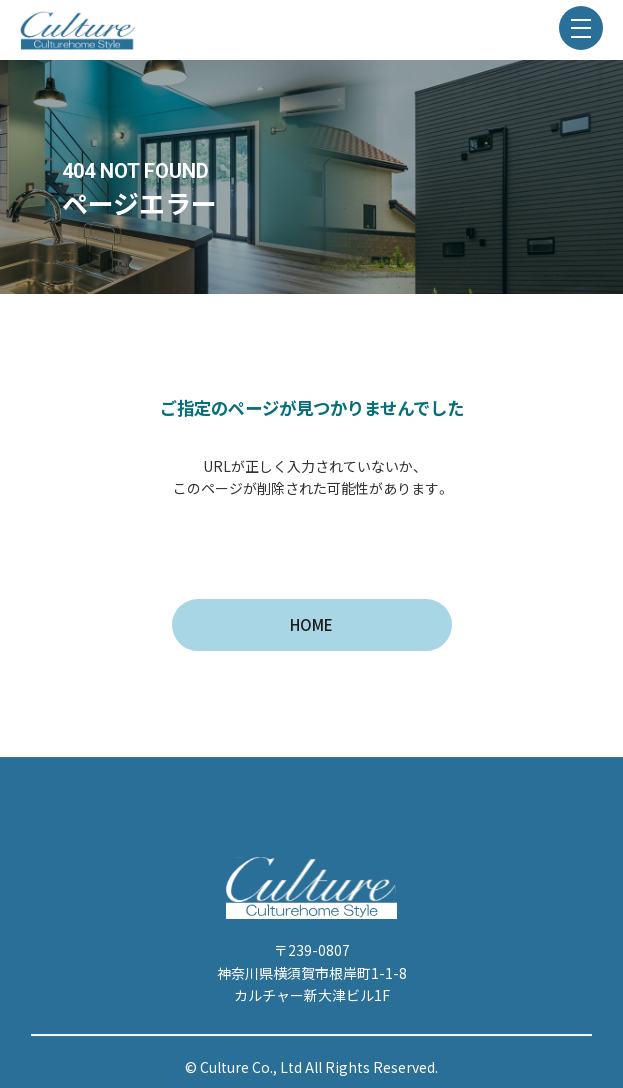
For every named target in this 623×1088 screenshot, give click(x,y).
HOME (311, 624)
